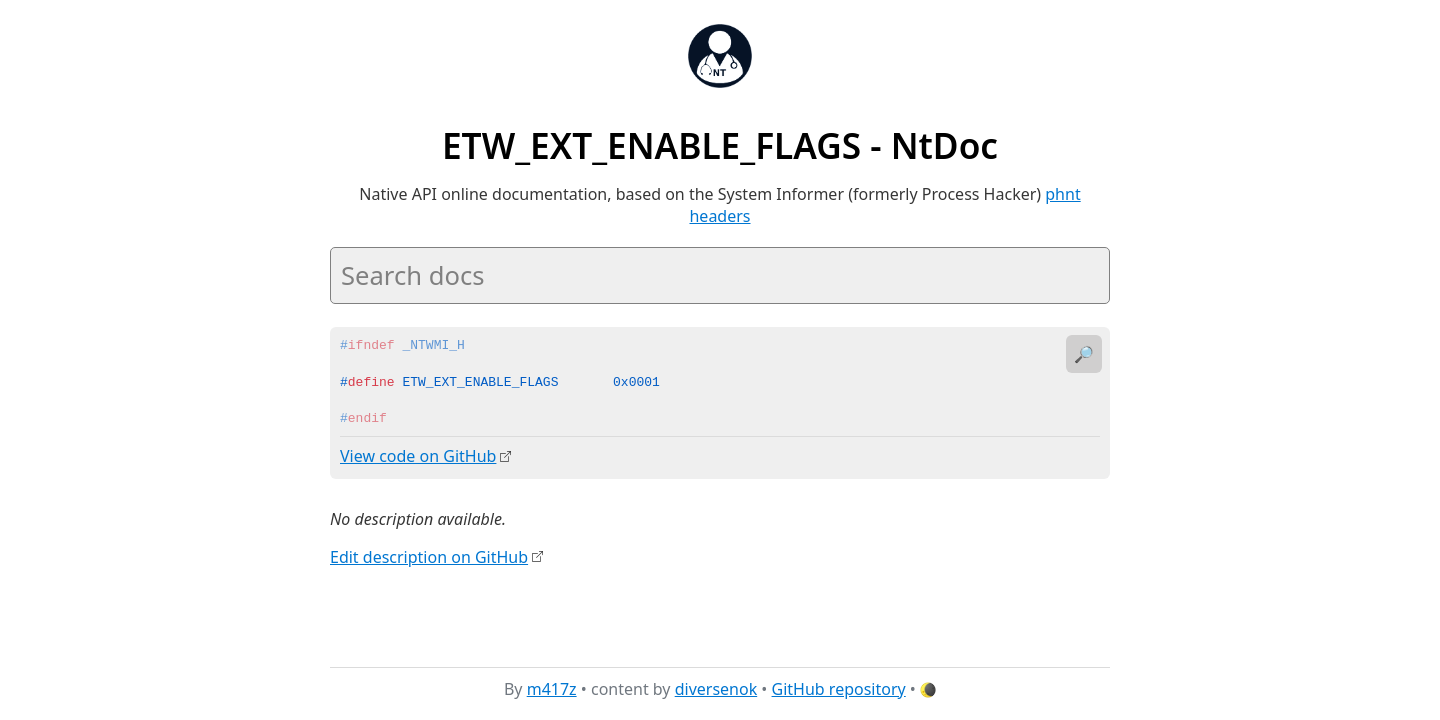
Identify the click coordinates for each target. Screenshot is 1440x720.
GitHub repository (839, 689)
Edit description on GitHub (429, 556)
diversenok (716, 689)
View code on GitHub (418, 456)
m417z (552, 689)
